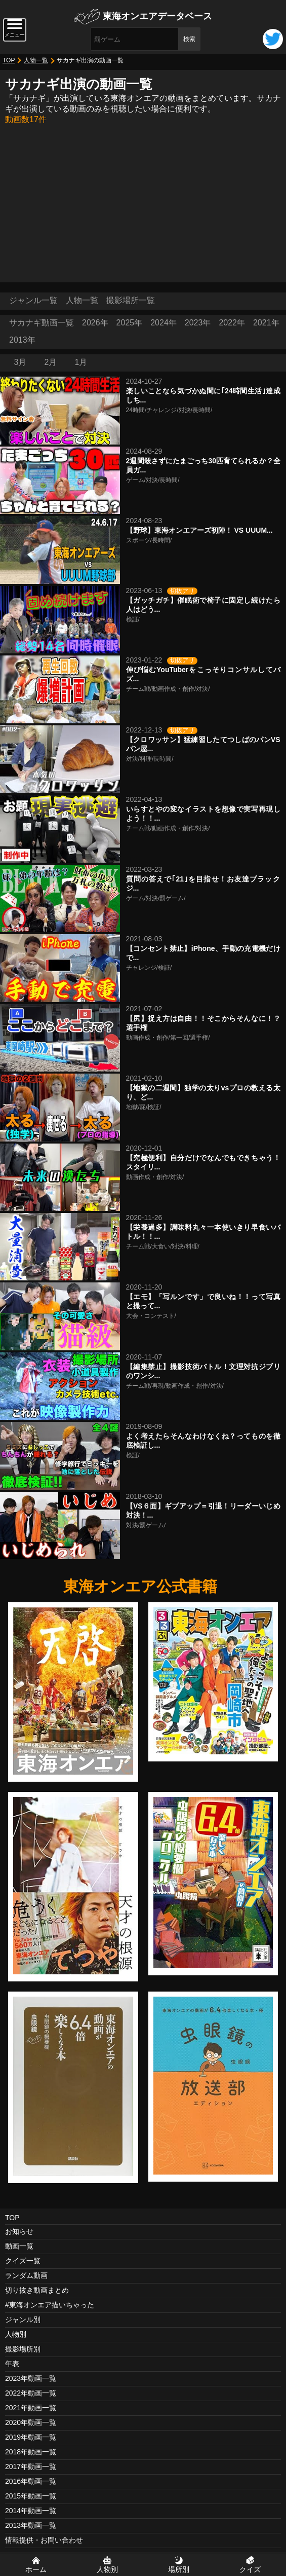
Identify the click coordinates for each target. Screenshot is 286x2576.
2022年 (232, 322)
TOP (9, 60)
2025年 (129, 322)
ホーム (36, 2569)
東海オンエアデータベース (157, 16)
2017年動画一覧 (30, 2466)
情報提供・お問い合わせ (44, 2540)
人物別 (15, 2334)
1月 (81, 362)
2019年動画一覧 (30, 2437)
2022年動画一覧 (30, 2393)
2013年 (22, 340)
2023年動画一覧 (30, 2378)
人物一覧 (36, 60)
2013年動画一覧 (30, 2525)
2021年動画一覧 (30, 2408)
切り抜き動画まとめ (37, 2290)
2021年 (266, 322)
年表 (12, 2364)
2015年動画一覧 (30, 2496)
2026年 (95, 322)
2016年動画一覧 (30, 2481)
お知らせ (19, 2231)
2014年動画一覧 (30, 2511)
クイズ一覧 (22, 2261)
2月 (51, 362)
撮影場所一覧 (130, 300)
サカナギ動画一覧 (41, 322)
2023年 (198, 322)
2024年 (163, 322)
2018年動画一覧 (30, 2452)
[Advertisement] (143, 201)
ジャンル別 (22, 2319)
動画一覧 (19, 2246)
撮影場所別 (22, 2349)
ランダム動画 (26, 2275)
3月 (20, 362)
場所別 (178, 2569)
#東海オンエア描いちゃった (49, 2305)
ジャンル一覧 (33, 300)
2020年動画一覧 (30, 2422)
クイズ (250, 2569)
